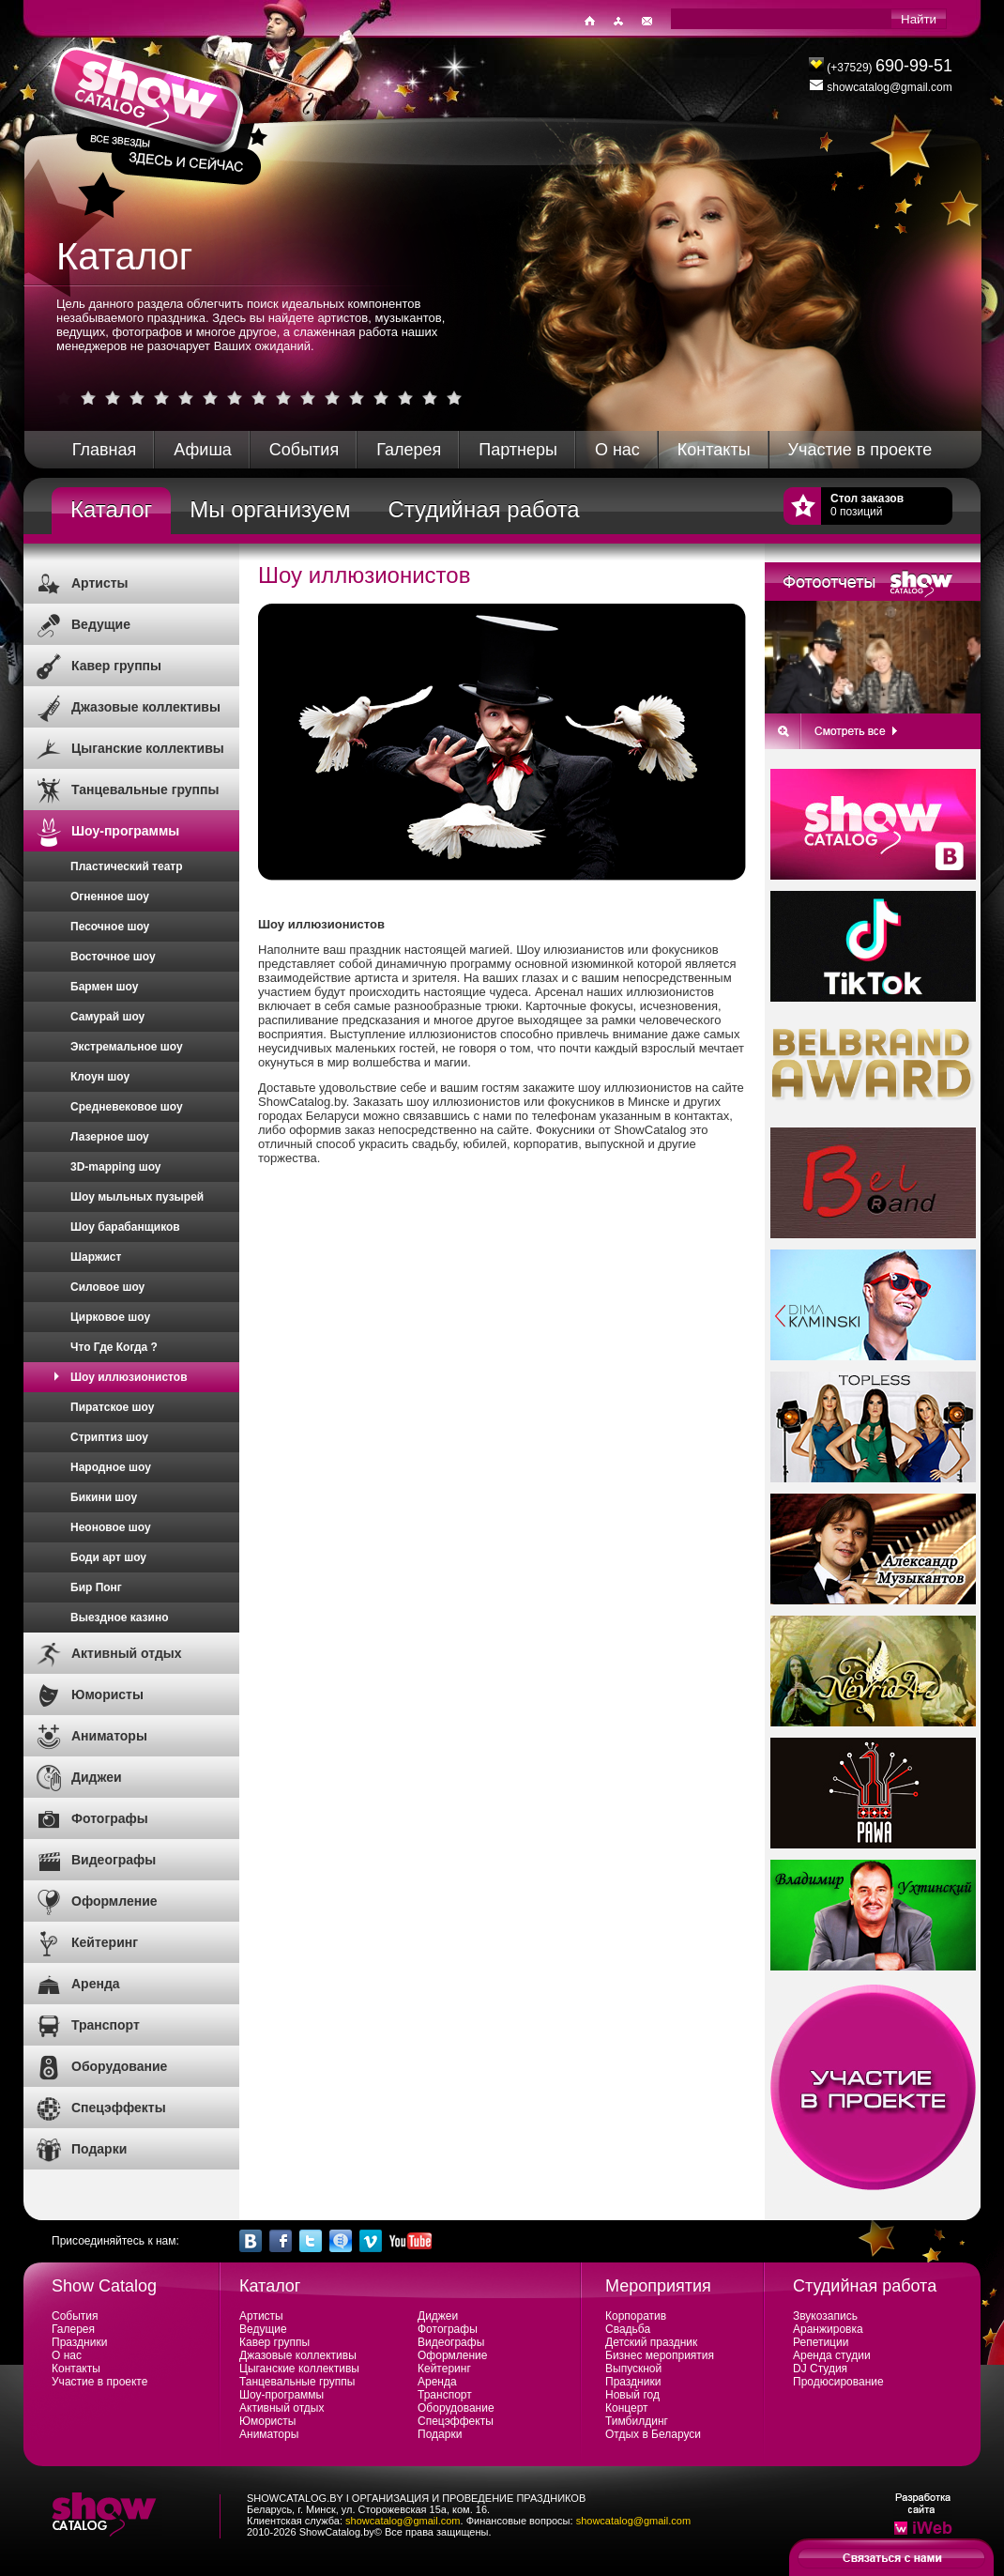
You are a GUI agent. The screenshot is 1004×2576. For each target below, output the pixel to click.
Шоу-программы (125, 830)
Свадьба (627, 2329)
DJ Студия (820, 2368)
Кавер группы (116, 665)
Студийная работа (483, 509)
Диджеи (96, 1777)
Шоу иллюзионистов (129, 1377)
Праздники (79, 2342)
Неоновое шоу (110, 1527)
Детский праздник (651, 2342)
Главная (104, 449)
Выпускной (633, 2368)
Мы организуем (270, 509)
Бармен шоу (104, 986)
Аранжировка (828, 2329)
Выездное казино (119, 1617)
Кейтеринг (104, 1942)
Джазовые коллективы (146, 706)
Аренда (95, 1983)
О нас (617, 449)
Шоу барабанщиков (125, 1227)
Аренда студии (832, 2355)
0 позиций (867, 505)
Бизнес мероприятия (659, 2355)
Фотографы (109, 1818)
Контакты (714, 449)
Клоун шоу (99, 1076)
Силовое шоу (107, 1287)
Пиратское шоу (112, 1407)
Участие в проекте (860, 449)
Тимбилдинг (636, 2421)
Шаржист (95, 1257)
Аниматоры (109, 1735)
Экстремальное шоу (126, 1046)
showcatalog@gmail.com (402, 2520)
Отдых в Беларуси (653, 2434)
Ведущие (100, 624)
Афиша (203, 449)
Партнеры (518, 449)
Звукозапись (825, 2316)
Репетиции (820, 2342)
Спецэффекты (118, 2107)
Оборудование (119, 2066)
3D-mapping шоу (115, 1166)
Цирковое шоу (110, 1317)
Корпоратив (635, 2316)
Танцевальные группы (145, 789)
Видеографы (113, 1859)
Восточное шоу (113, 956)
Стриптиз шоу (109, 1437)
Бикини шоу (103, 1497)
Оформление (114, 1901)
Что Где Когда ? (114, 1347)
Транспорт (105, 2024)
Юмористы (107, 1694)
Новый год (632, 2394)
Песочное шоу (109, 926)
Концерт (626, 2408)
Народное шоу (110, 1467)
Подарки (99, 2148)
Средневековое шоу (126, 1106)
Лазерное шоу (109, 1136)
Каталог (111, 509)
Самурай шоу (107, 1016)
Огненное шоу (109, 896)
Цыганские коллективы (147, 748)
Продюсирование (838, 2381)
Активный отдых (126, 1653)
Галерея (408, 449)
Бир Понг (96, 1587)
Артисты (100, 582)
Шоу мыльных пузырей (137, 1197)
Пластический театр (126, 866)
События (304, 449)
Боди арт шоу (108, 1557)
